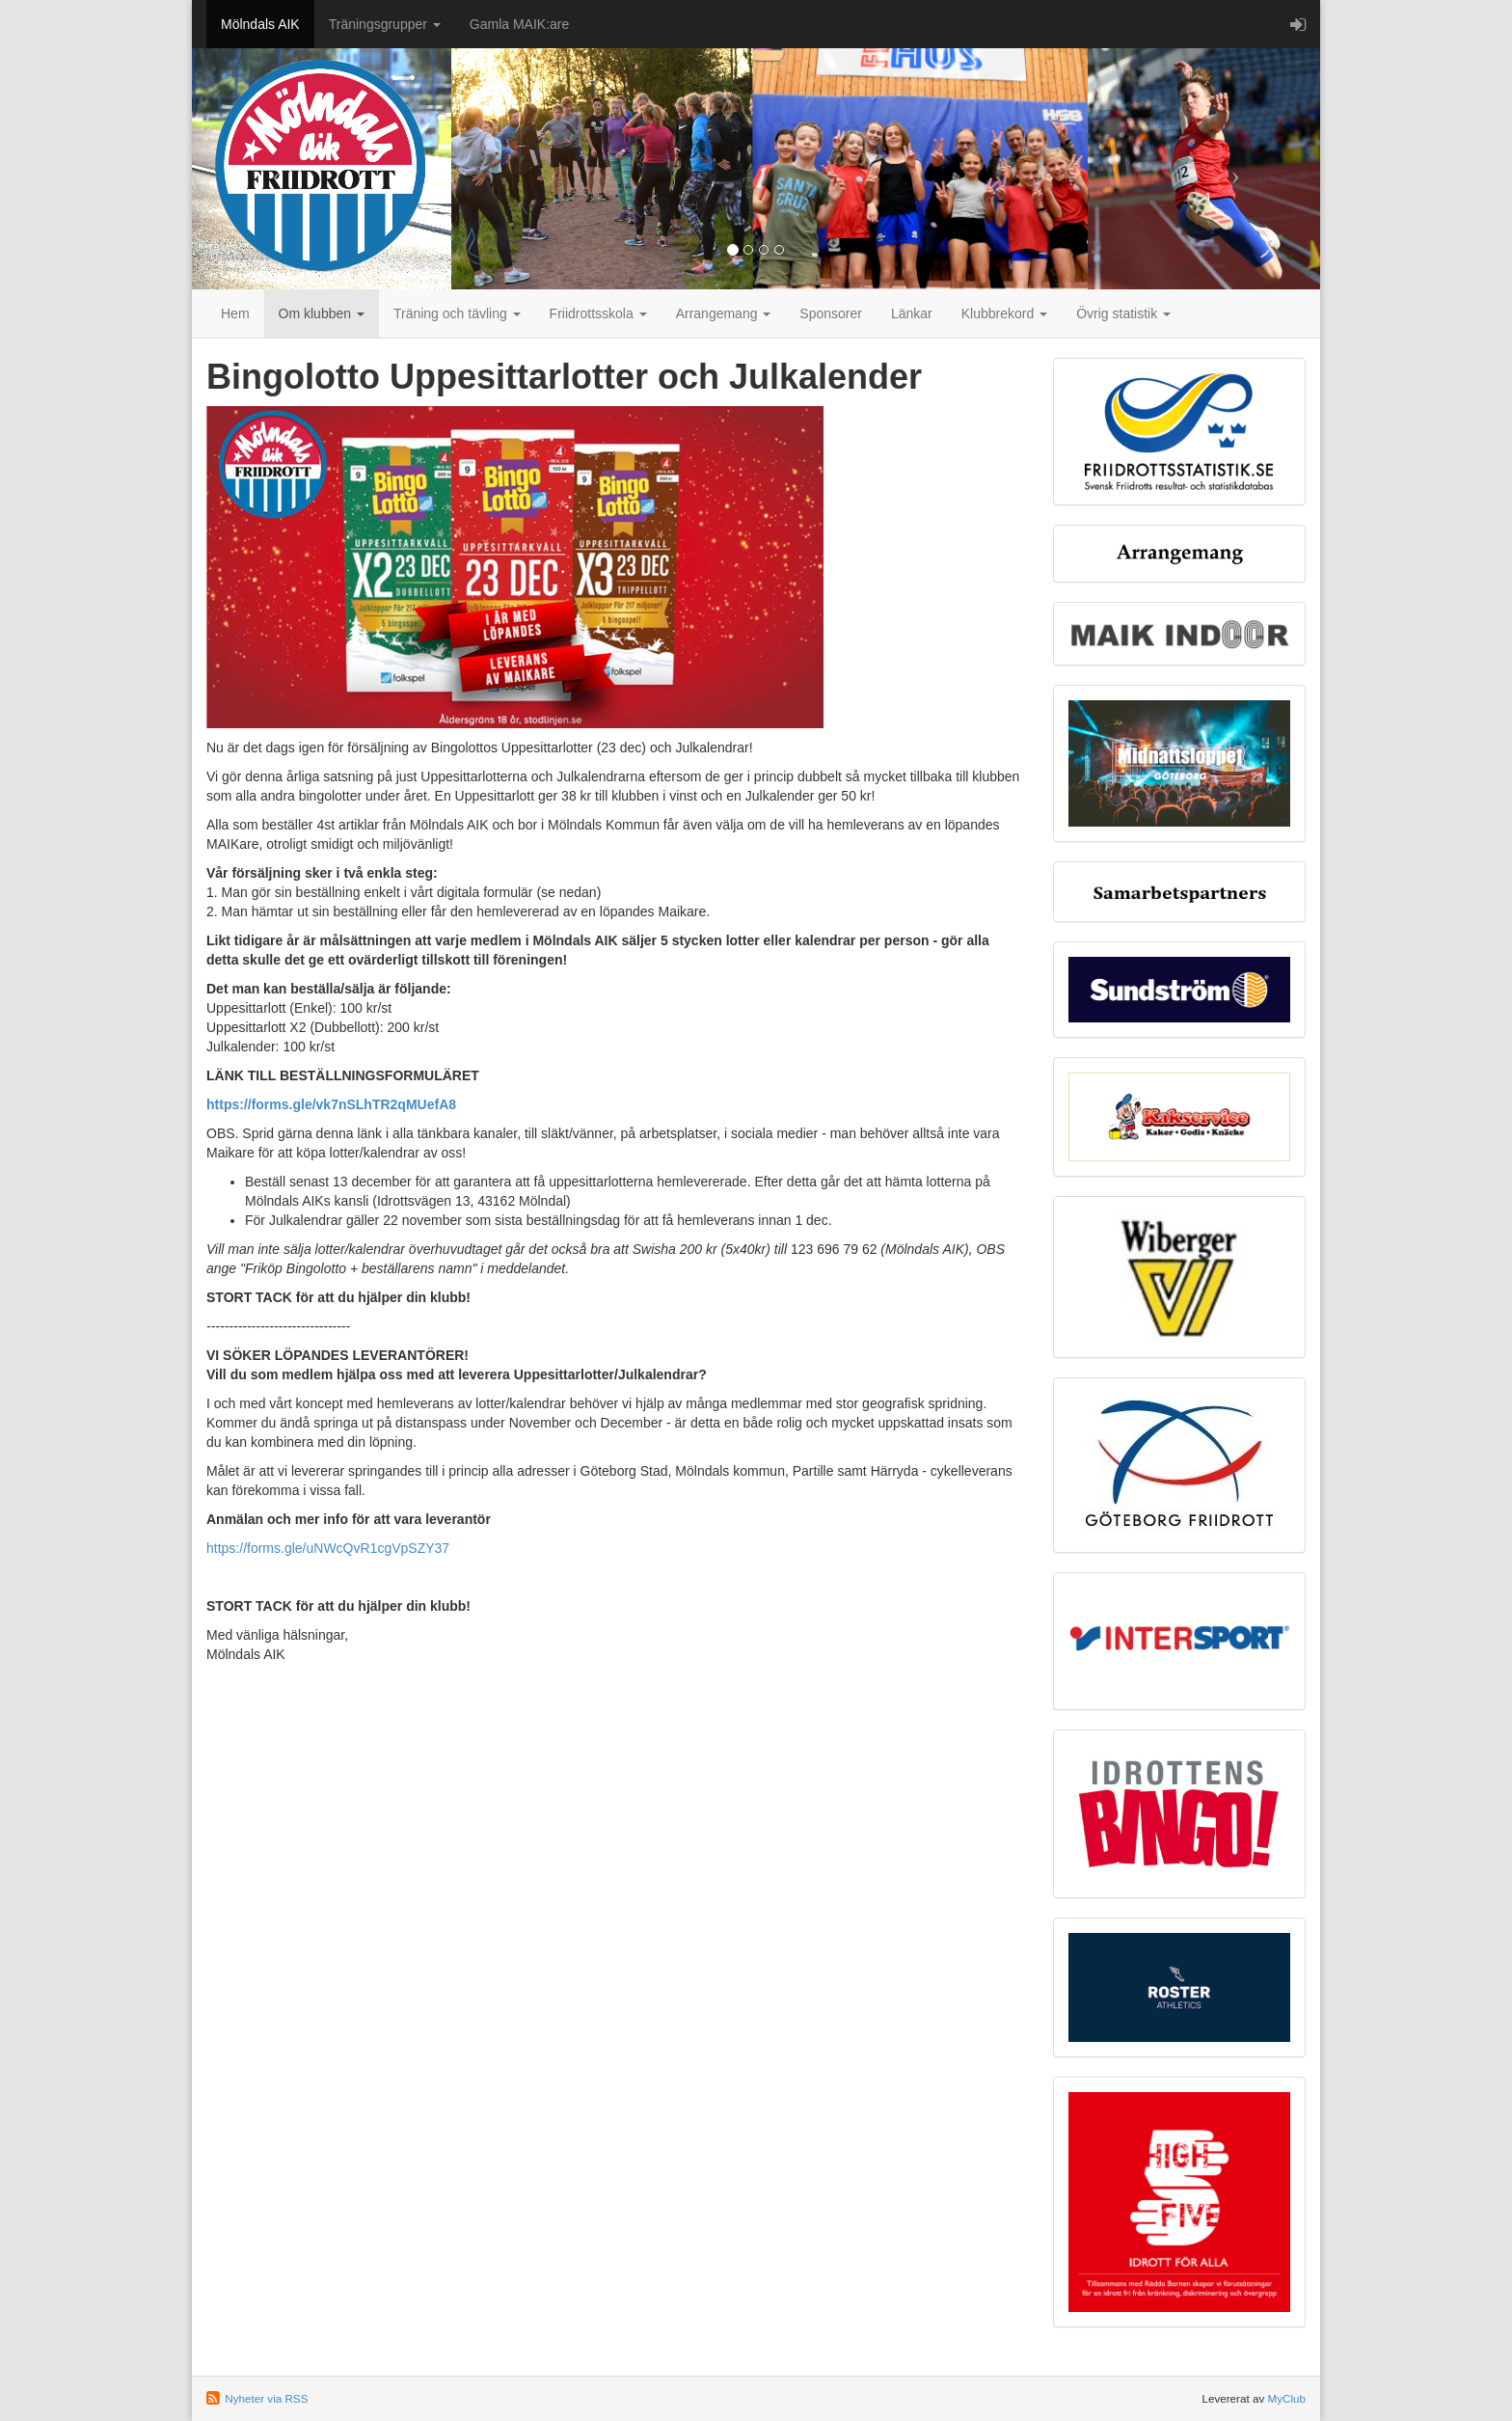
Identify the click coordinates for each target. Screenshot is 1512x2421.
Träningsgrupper (385, 24)
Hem (235, 313)
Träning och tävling (457, 313)
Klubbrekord (1004, 313)
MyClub (1286, 2398)
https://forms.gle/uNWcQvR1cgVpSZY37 (327, 1548)
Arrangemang (723, 313)
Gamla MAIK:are (519, 24)
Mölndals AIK (260, 24)
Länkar (911, 313)
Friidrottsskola (598, 313)
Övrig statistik (1123, 313)
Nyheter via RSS (266, 2398)
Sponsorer (830, 313)
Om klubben (321, 313)
